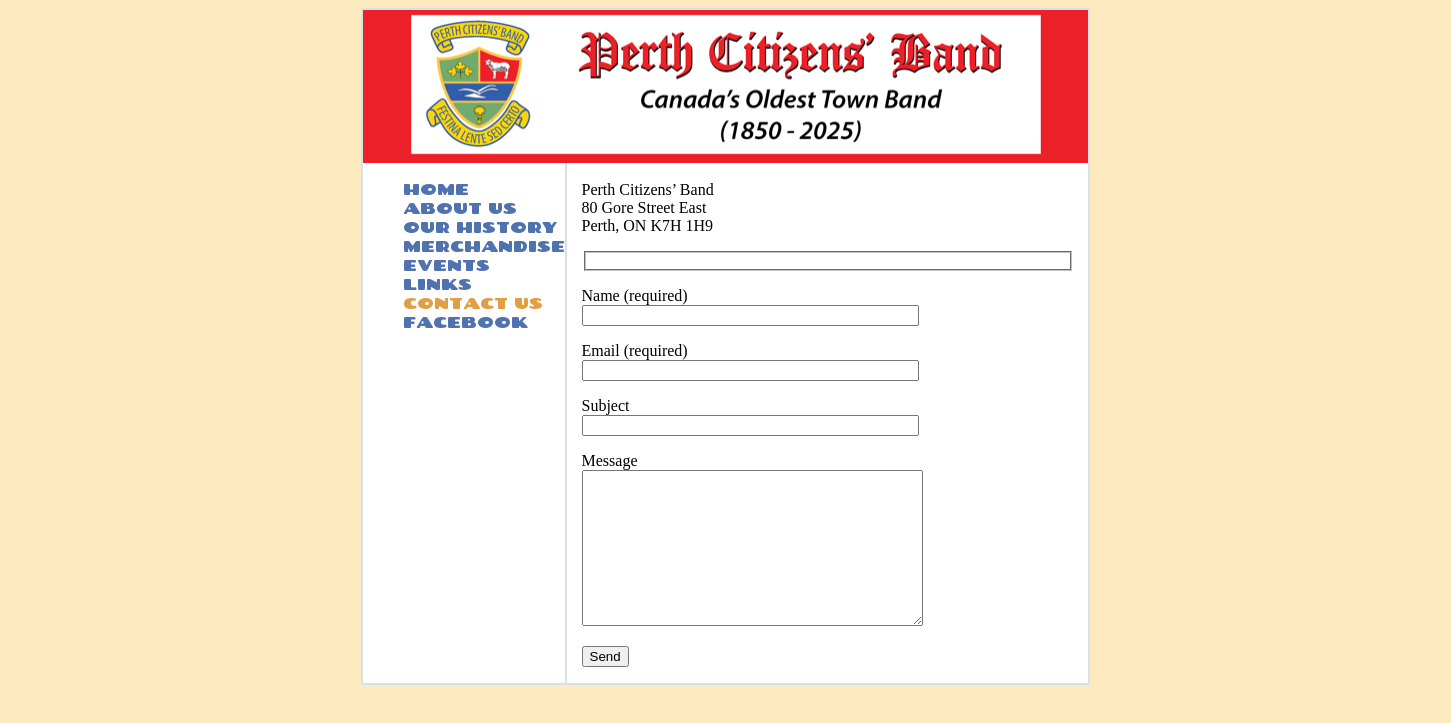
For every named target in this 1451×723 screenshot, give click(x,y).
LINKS (437, 283)
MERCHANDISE (484, 245)
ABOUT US (460, 207)
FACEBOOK (465, 321)
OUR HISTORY (480, 226)
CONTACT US (473, 302)
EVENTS (446, 264)
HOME (436, 188)
